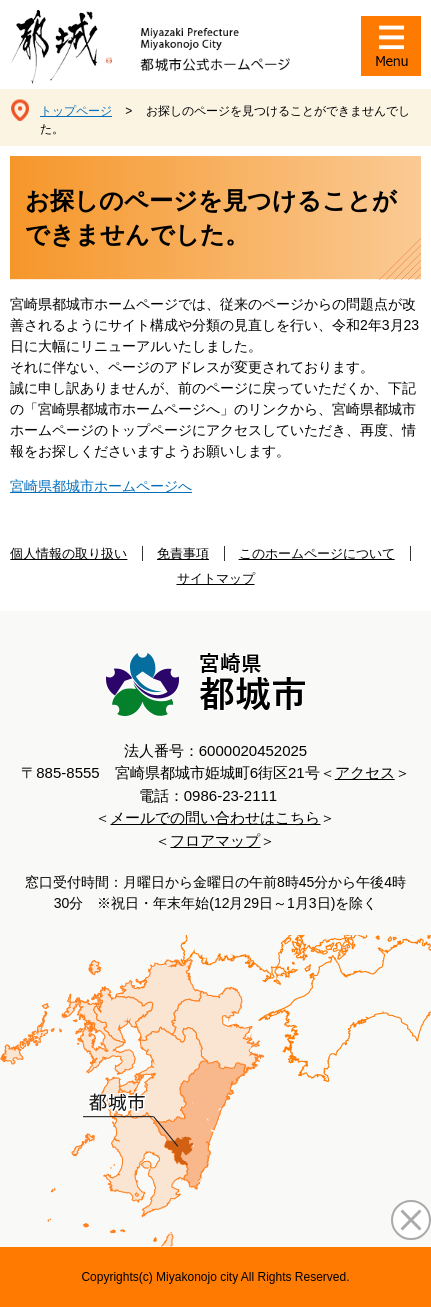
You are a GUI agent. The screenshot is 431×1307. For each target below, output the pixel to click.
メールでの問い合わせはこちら (215, 817)
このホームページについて (317, 553)
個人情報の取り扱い (68, 553)
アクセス (365, 772)
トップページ (76, 111)
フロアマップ (215, 840)
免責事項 (183, 553)
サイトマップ (216, 578)
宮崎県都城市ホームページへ (101, 486)
